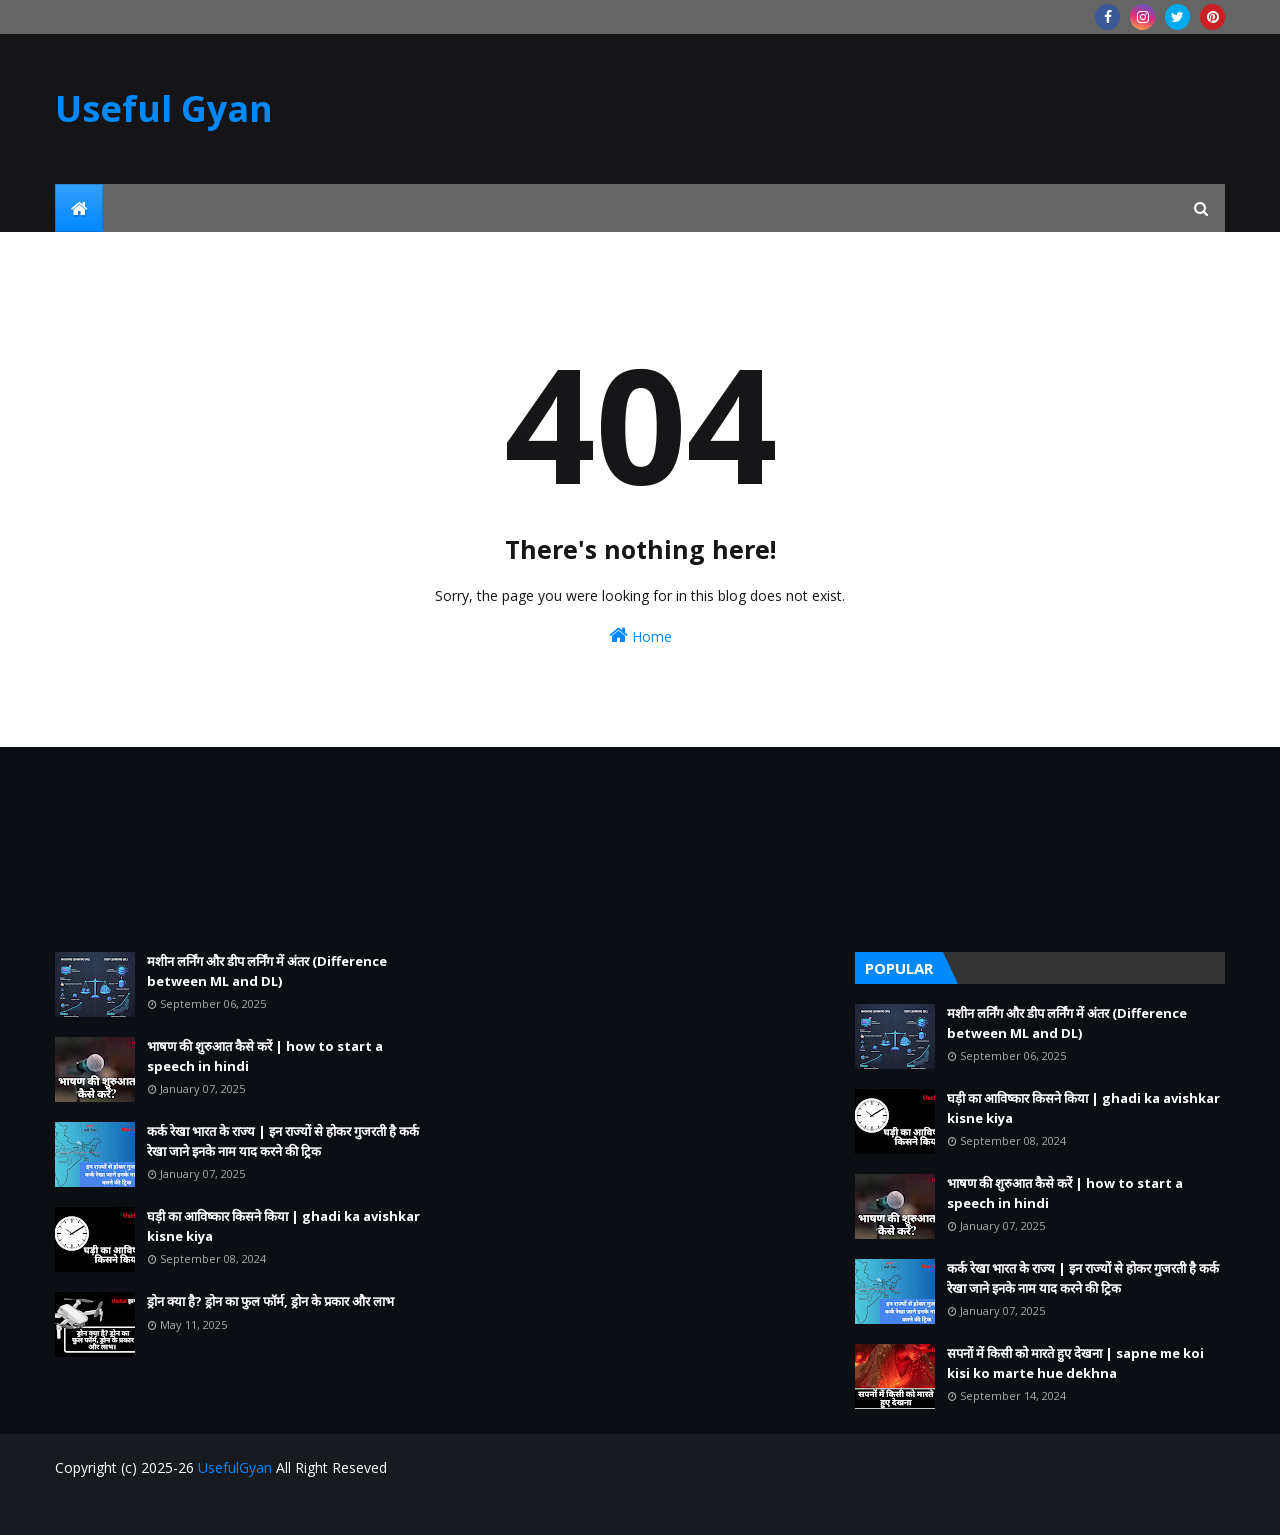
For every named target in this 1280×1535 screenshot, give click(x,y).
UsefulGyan (235, 1467)
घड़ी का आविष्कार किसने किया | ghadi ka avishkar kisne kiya (283, 1226)
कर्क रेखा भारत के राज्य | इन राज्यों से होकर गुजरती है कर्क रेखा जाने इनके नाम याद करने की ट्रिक (283, 1141)
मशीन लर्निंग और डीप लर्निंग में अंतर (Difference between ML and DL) (267, 971)
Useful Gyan (164, 108)
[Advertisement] (240, 849)
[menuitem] (79, 208)
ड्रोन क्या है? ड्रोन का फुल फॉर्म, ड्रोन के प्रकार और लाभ (270, 1301)
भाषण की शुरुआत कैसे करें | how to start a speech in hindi (265, 1056)
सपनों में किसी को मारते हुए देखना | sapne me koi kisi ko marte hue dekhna (1075, 1363)
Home (640, 635)
